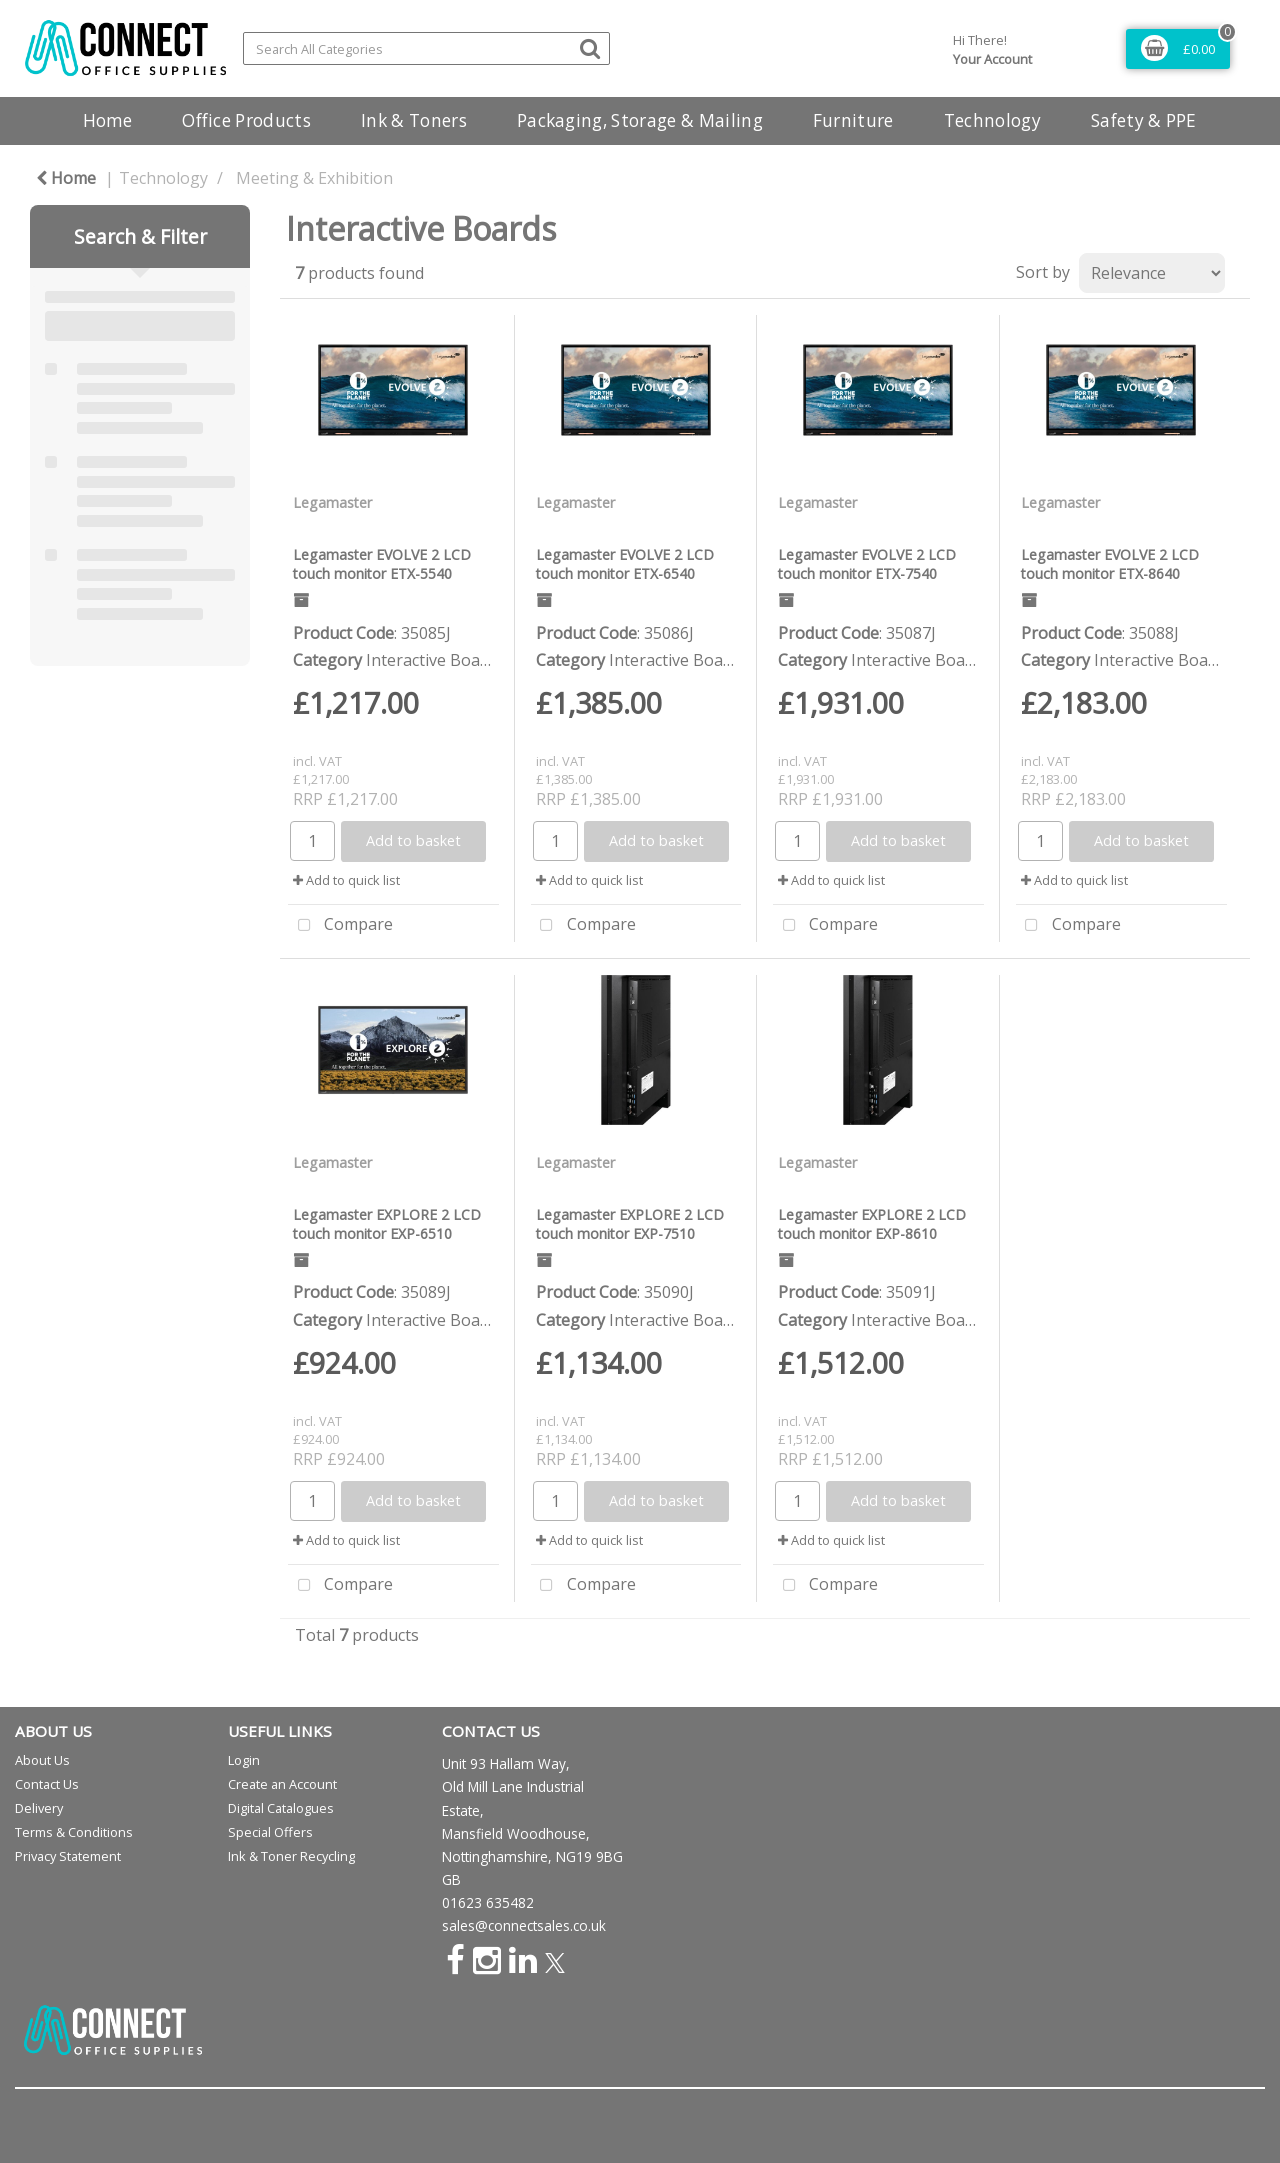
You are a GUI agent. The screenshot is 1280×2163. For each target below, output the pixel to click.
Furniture (853, 120)
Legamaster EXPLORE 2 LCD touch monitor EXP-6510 (387, 1224)
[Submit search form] (590, 47)
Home (107, 120)
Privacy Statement (68, 1856)
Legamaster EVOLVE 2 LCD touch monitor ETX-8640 (1110, 564)
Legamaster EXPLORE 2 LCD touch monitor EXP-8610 (872, 1224)
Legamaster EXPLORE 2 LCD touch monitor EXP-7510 (630, 1224)
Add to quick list (346, 880)
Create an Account (282, 1784)
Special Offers (270, 1832)
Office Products (246, 120)
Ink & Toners (414, 120)
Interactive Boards (435, 660)
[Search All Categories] (426, 48)
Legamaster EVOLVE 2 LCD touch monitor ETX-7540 (867, 564)
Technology (992, 120)
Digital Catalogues (281, 1808)
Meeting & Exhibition (314, 178)
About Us (42, 1760)
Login (244, 1760)
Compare (340, 926)
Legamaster (332, 502)
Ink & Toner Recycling (291, 1856)
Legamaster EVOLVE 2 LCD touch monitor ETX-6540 (625, 564)
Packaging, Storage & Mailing (640, 120)
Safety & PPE (1144, 120)
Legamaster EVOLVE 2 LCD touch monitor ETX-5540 (382, 564)
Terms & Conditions (74, 1832)
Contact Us (47, 1784)
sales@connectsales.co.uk (524, 1925)
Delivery (39, 1808)
